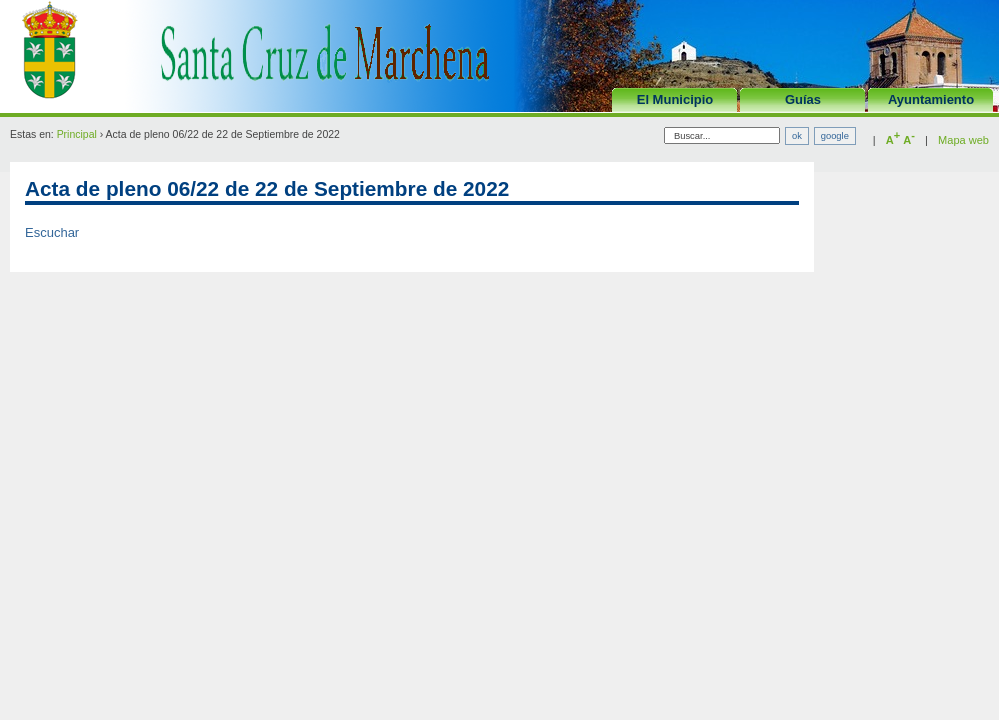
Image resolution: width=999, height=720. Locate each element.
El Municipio (675, 99)
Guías (803, 99)
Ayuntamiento (931, 99)
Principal (77, 134)
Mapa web (963, 140)
